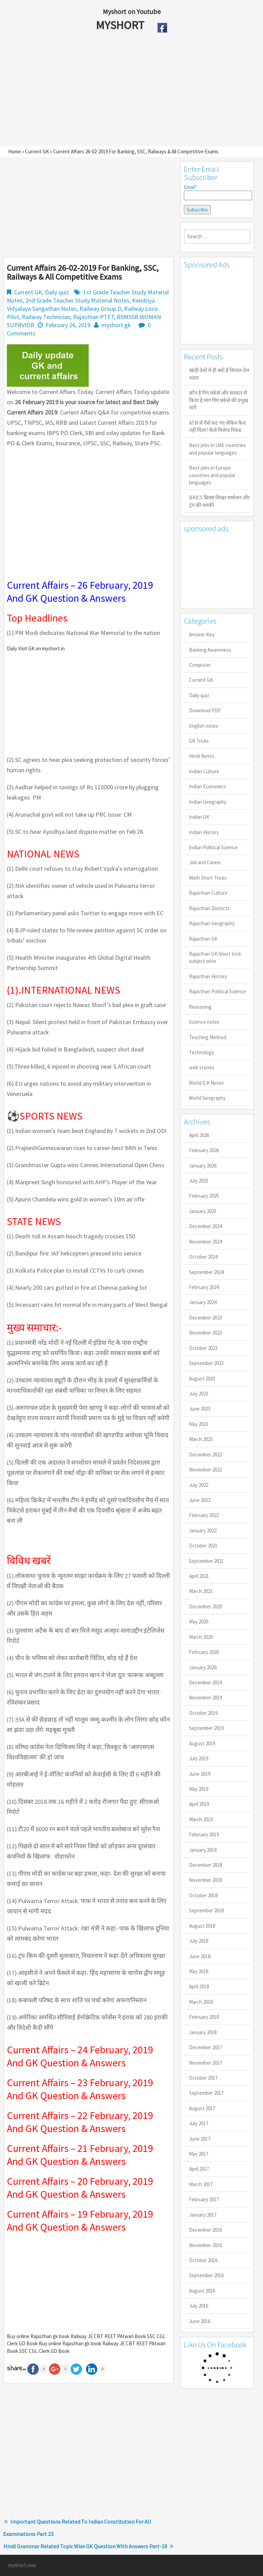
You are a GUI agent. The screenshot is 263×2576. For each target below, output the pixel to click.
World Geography (207, 1098)
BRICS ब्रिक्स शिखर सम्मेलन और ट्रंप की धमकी (219, 501)
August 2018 (202, 1926)
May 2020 (198, 1621)
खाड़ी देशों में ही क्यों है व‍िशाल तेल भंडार (219, 374)
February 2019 (204, 1834)
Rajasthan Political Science (217, 991)
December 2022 (205, 1454)
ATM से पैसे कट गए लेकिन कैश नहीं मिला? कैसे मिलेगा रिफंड (217, 426)
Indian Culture (204, 771)
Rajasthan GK (203, 938)
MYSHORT (121, 25)
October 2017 (203, 2078)
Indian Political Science (213, 847)
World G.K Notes (206, 1083)
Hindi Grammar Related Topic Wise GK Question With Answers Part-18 (85, 2546)
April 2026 (199, 1135)
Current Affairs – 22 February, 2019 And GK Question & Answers (80, 2122)
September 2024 (206, 1272)
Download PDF (205, 710)
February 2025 (204, 1196)
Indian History (204, 832)
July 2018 (198, 1941)
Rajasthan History (208, 976)
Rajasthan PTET (93, 317)
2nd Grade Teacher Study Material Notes (77, 300)
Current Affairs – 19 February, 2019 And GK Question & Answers (80, 2220)
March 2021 (201, 1591)
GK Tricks (199, 741)
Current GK (37, 151)
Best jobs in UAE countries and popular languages (217, 449)
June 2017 (199, 2138)
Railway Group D (100, 309)
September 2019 (206, 1728)
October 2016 (203, 2260)
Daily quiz (57, 292)
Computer (200, 665)
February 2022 (204, 1515)
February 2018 (204, 2017)
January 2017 (202, 2214)
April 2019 (199, 1804)
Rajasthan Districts (209, 908)
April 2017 (199, 2169)
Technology (201, 1052)
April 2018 (199, 1986)
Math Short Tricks (208, 878)
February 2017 (204, 2199)
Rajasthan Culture (208, 893)
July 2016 (198, 2306)
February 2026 (204, 1150)
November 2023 (205, 1332)
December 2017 (205, 2047)
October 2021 (203, 1545)
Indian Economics (207, 786)
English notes (203, 726)
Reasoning (200, 1007)
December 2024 (205, 1226)
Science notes (204, 1022)
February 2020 (204, 1652)
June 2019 (199, 1774)
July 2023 (198, 1393)
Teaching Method (207, 1037)
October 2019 (203, 1713)
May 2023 (198, 1424)
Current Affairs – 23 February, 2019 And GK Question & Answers (80, 2089)
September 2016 (206, 2275)
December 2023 (205, 1317)
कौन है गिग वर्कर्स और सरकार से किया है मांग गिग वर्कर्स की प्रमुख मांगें (218, 400)
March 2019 (201, 1819)
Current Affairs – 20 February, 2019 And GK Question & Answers (80, 2188)
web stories (201, 1067)
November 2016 (205, 2245)
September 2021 (206, 1561)
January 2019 (202, 1850)
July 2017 (198, 2123)
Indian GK (199, 817)
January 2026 (202, 1165)
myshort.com (22, 2565)
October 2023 (203, 1348)
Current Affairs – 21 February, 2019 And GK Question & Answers (80, 2155)
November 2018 (205, 1880)
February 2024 (204, 1287)
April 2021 (199, 1576)
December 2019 (205, 1682)
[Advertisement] (116, 91)
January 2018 (202, 2032)
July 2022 (198, 1485)
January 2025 (202, 1211)
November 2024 (205, 1241)
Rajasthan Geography (212, 923)
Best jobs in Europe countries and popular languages (212, 475)
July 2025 (198, 1180)
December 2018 (205, 1865)
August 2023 (202, 1378)
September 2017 (206, 2093)
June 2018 (199, 1956)
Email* (217, 192)
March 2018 (201, 2002)
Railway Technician (46, 317)
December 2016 (205, 2230)
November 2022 (205, 1469)
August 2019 (202, 1743)
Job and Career (205, 862)
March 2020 (201, 1637)
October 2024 (203, 1256)
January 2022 (202, 1530)
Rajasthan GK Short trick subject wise (215, 957)
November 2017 (205, 2062)
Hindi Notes (201, 756)
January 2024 (202, 1302)
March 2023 (201, 1439)
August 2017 (202, 2108)
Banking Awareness (210, 650)
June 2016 (199, 2321)
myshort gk (116, 325)
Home (14, 151)
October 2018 (203, 1895)
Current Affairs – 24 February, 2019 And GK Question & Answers (80, 2056)
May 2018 (198, 1971)
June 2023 (199, 1408)
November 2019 (205, 1697)
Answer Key (201, 634)
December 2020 (205, 1606)
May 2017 (198, 2154)
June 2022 (199, 1500)
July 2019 (198, 1758)
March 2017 (201, 2184)
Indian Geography (207, 802)
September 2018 (206, 1910)
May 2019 (198, 1789)
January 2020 (202, 1667)
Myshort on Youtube (132, 11)
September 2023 (206, 1363)
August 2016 (202, 2290)
